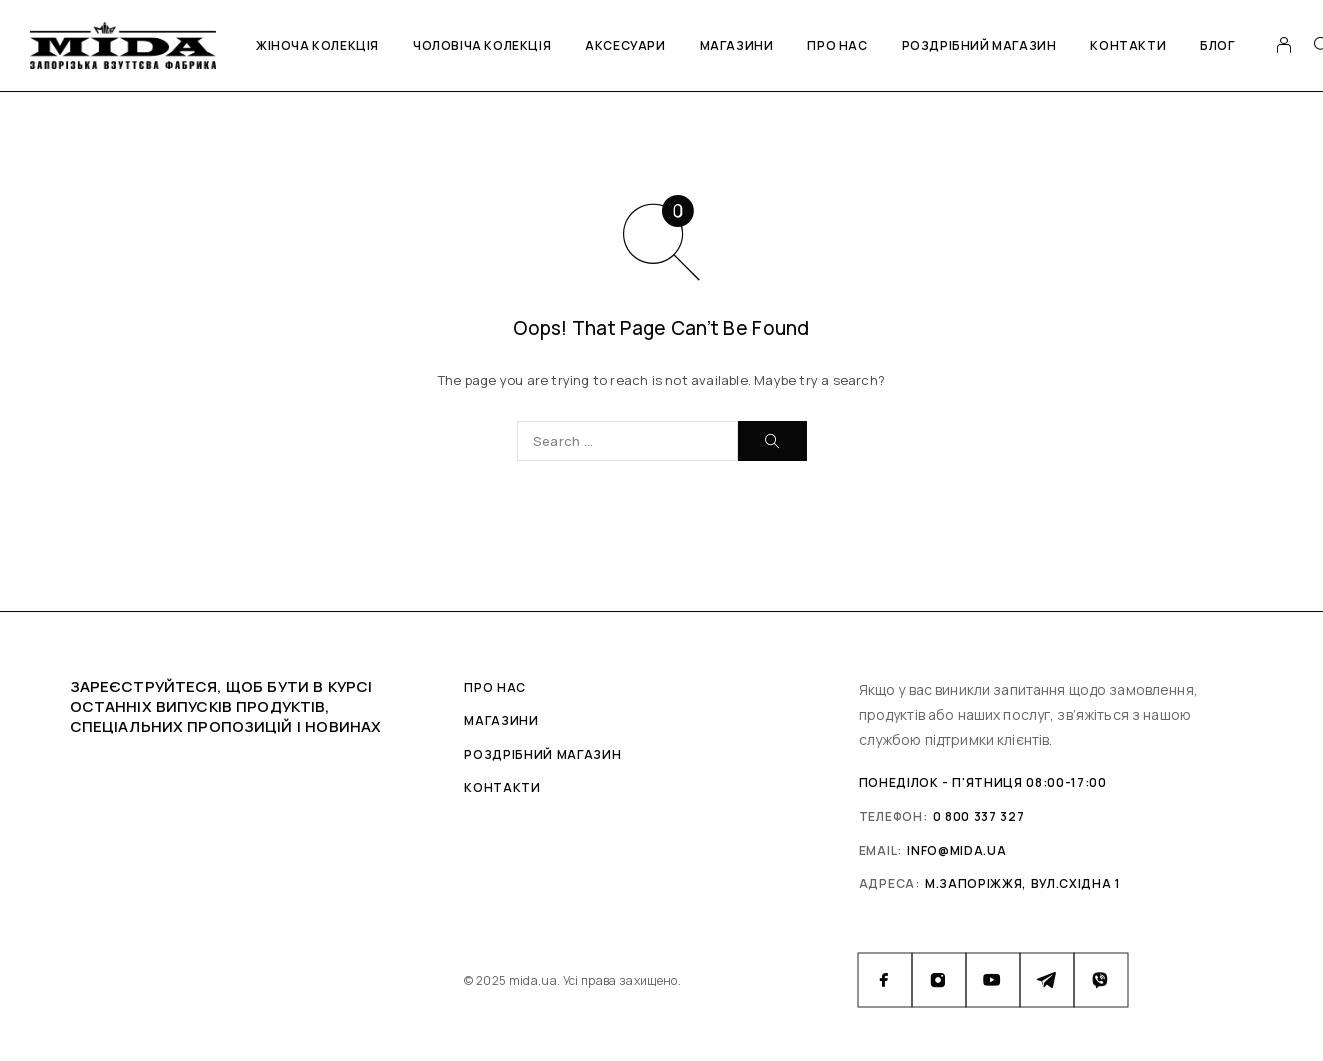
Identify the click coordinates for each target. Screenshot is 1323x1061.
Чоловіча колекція (482, 45)
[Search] (772, 441)
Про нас (837, 45)
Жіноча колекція (317, 45)
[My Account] (1284, 45)
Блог (1217, 45)
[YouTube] (993, 980)
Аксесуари (625, 45)
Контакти (1128, 45)
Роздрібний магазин (979, 45)
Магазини (737, 45)
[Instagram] (939, 980)
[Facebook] (885, 980)
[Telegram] (1047, 980)
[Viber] (1101, 980)
